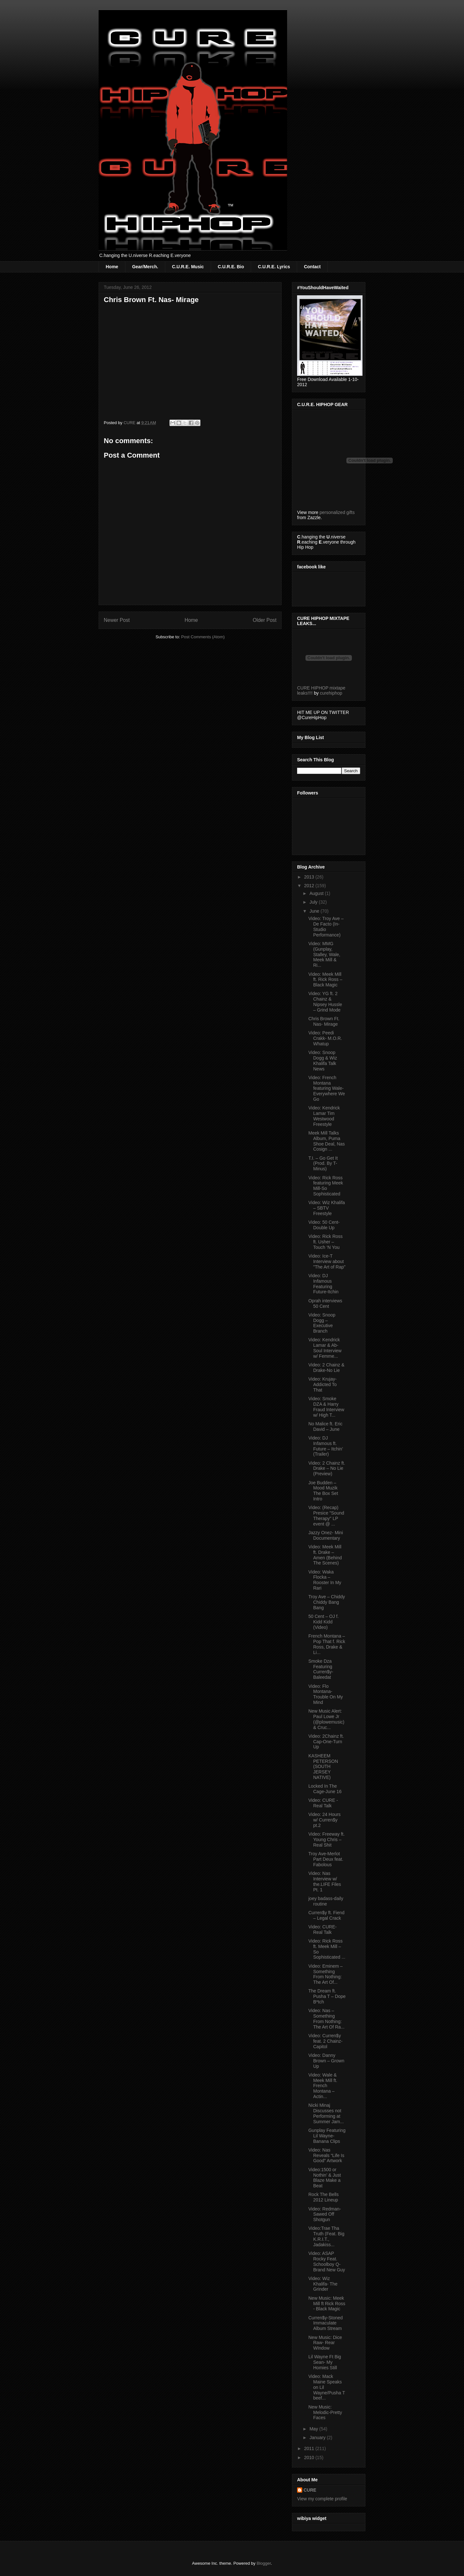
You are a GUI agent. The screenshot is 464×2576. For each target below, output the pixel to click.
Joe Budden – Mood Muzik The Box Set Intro (323, 1490)
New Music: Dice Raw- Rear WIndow (325, 2343)
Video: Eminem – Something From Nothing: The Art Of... (325, 1974)
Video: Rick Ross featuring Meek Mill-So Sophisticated (325, 1185)
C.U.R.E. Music (188, 266)
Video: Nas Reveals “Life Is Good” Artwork (326, 2155)
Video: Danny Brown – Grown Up (326, 2061)
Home (112, 266)
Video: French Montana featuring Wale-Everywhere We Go (326, 1088)
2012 (309, 885)
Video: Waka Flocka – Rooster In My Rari (324, 1580)
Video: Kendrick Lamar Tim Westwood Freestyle (324, 1115)
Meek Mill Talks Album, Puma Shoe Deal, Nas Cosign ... (326, 1141)
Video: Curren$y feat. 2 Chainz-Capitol (325, 2041)
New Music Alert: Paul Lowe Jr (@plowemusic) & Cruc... (326, 1719)
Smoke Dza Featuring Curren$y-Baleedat (320, 1669)
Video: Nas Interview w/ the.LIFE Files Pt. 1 (324, 1881)
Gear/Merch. (145, 266)
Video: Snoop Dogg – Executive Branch (321, 1323)
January (318, 2437)
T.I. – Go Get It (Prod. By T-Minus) (323, 1163)
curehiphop (331, 693)
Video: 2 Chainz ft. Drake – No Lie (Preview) (326, 1468)
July (314, 902)
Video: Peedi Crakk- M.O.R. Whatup (325, 1038)
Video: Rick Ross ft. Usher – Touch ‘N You (325, 1242)
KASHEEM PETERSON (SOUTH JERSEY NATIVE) (323, 1766)
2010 (309, 2457)
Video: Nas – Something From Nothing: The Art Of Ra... (326, 2018)
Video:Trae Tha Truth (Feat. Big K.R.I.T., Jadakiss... (326, 2236)
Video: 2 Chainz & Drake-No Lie (326, 1367)
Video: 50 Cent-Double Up (324, 1225)
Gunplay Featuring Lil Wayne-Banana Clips (326, 2136)
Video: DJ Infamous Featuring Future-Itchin (323, 1283)
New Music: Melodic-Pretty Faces (325, 2412)
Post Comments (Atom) (203, 636)
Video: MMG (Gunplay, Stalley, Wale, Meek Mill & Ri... (324, 954)
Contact (312, 266)
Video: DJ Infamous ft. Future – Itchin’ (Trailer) (325, 1446)
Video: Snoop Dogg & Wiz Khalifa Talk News (322, 1060)
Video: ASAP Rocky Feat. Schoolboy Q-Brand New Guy (326, 2261)
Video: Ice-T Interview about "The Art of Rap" (326, 1261)
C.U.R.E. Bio (231, 266)
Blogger (263, 2563)
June (314, 911)
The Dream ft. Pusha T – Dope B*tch (327, 1996)
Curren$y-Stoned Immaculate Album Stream (325, 2323)
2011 (309, 2448)
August (316, 893)
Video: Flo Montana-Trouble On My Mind (325, 1694)
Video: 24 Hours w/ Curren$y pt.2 (324, 1820)
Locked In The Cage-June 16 (325, 1788)
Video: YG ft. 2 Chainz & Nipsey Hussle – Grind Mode (325, 1001)
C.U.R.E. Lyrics (274, 266)
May (314, 2428)
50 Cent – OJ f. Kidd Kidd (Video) (323, 1622)
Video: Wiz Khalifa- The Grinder (322, 2284)
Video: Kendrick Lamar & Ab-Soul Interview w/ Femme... (325, 1347)
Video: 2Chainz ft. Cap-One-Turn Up (326, 1742)
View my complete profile (322, 2498)
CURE (310, 2490)
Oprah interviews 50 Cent (325, 1303)
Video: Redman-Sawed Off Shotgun (324, 2214)
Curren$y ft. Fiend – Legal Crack (326, 1915)
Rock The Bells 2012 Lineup (323, 2197)
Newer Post (117, 620)
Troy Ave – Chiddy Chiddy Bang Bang (326, 1602)
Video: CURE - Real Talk (323, 1803)
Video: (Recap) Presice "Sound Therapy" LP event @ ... (326, 1515)
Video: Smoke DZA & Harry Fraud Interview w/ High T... (326, 1406)
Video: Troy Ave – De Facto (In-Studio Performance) (325, 926)
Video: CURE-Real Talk (322, 1929)
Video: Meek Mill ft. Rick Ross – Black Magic (325, 980)
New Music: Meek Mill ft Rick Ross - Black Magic (326, 2304)
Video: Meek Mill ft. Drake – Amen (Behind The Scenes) (325, 1554)
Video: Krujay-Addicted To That (322, 1384)
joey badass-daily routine (325, 1901)
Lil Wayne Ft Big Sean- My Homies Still (324, 2362)
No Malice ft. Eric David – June (325, 1426)
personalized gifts (337, 512)
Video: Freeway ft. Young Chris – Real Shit (326, 1839)
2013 (309, 876)
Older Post (264, 620)
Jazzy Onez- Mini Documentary (325, 1535)
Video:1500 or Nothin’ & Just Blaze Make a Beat (324, 2177)
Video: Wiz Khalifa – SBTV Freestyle (326, 1208)
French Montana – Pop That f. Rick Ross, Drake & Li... (326, 1644)
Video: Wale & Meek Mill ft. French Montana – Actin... (322, 2085)
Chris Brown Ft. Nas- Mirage (323, 1021)
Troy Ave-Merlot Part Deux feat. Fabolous (325, 1859)
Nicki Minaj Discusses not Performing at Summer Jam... (326, 2113)
